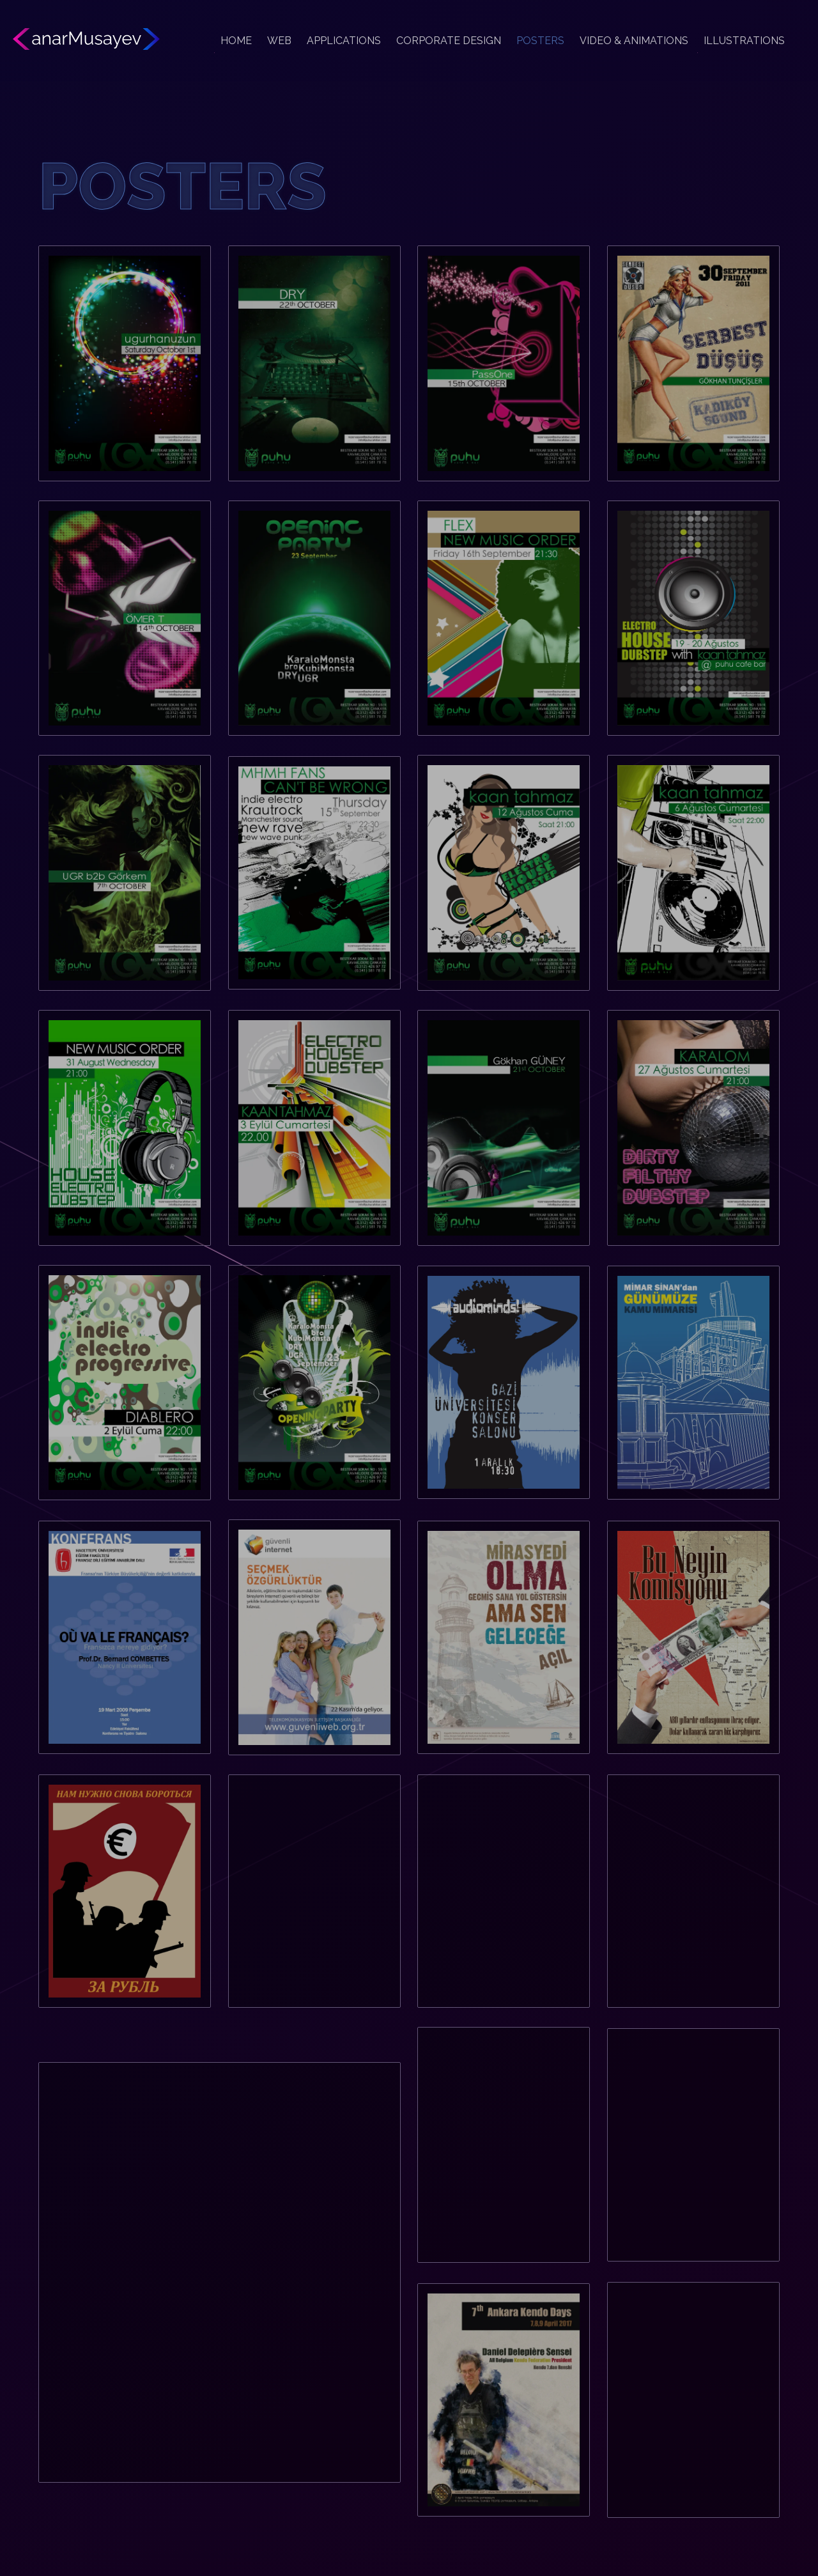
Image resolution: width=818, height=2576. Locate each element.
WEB (279, 41)
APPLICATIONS (344, 41)
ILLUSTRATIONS (744, 41)
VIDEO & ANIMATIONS (634, 41)
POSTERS (540, 41)
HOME (236, 41)
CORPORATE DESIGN (448, 41)
